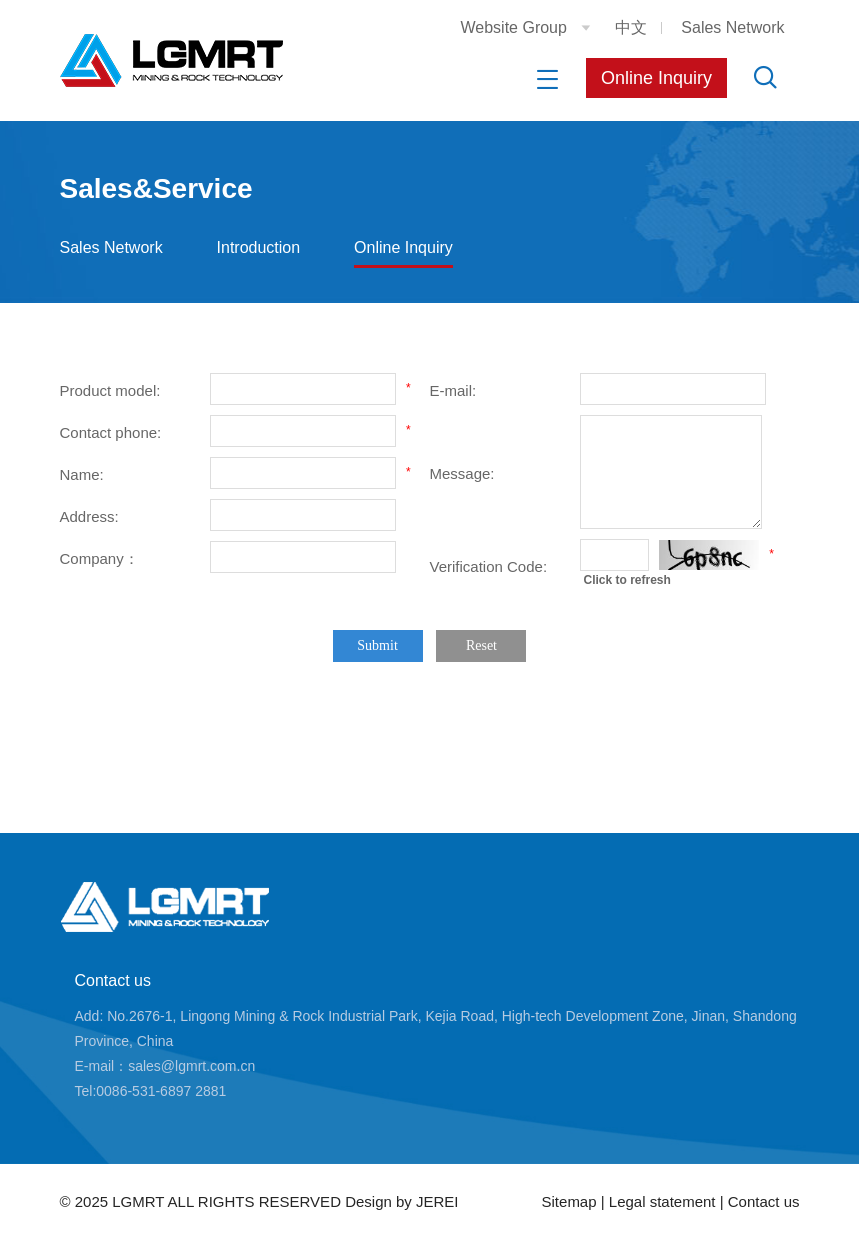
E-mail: (453, 390)
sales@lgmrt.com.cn (191, 1066)
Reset (481, 645)
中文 (631, 27)
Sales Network (732, 27)
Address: (89, 516)
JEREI (437, 1201)
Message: (462, 473)
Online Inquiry (656, 78)
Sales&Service (156, 188)
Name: (82, 474)
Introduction (259, 247)
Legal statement (664, 1201)
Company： (99, 558)
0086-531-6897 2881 (161, 1091)
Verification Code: (489, 566)
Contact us (113, 980)
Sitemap (569, 1201)
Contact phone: (111, 432)
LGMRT (138, 1201)
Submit (377, 645)
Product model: (110, 390)
